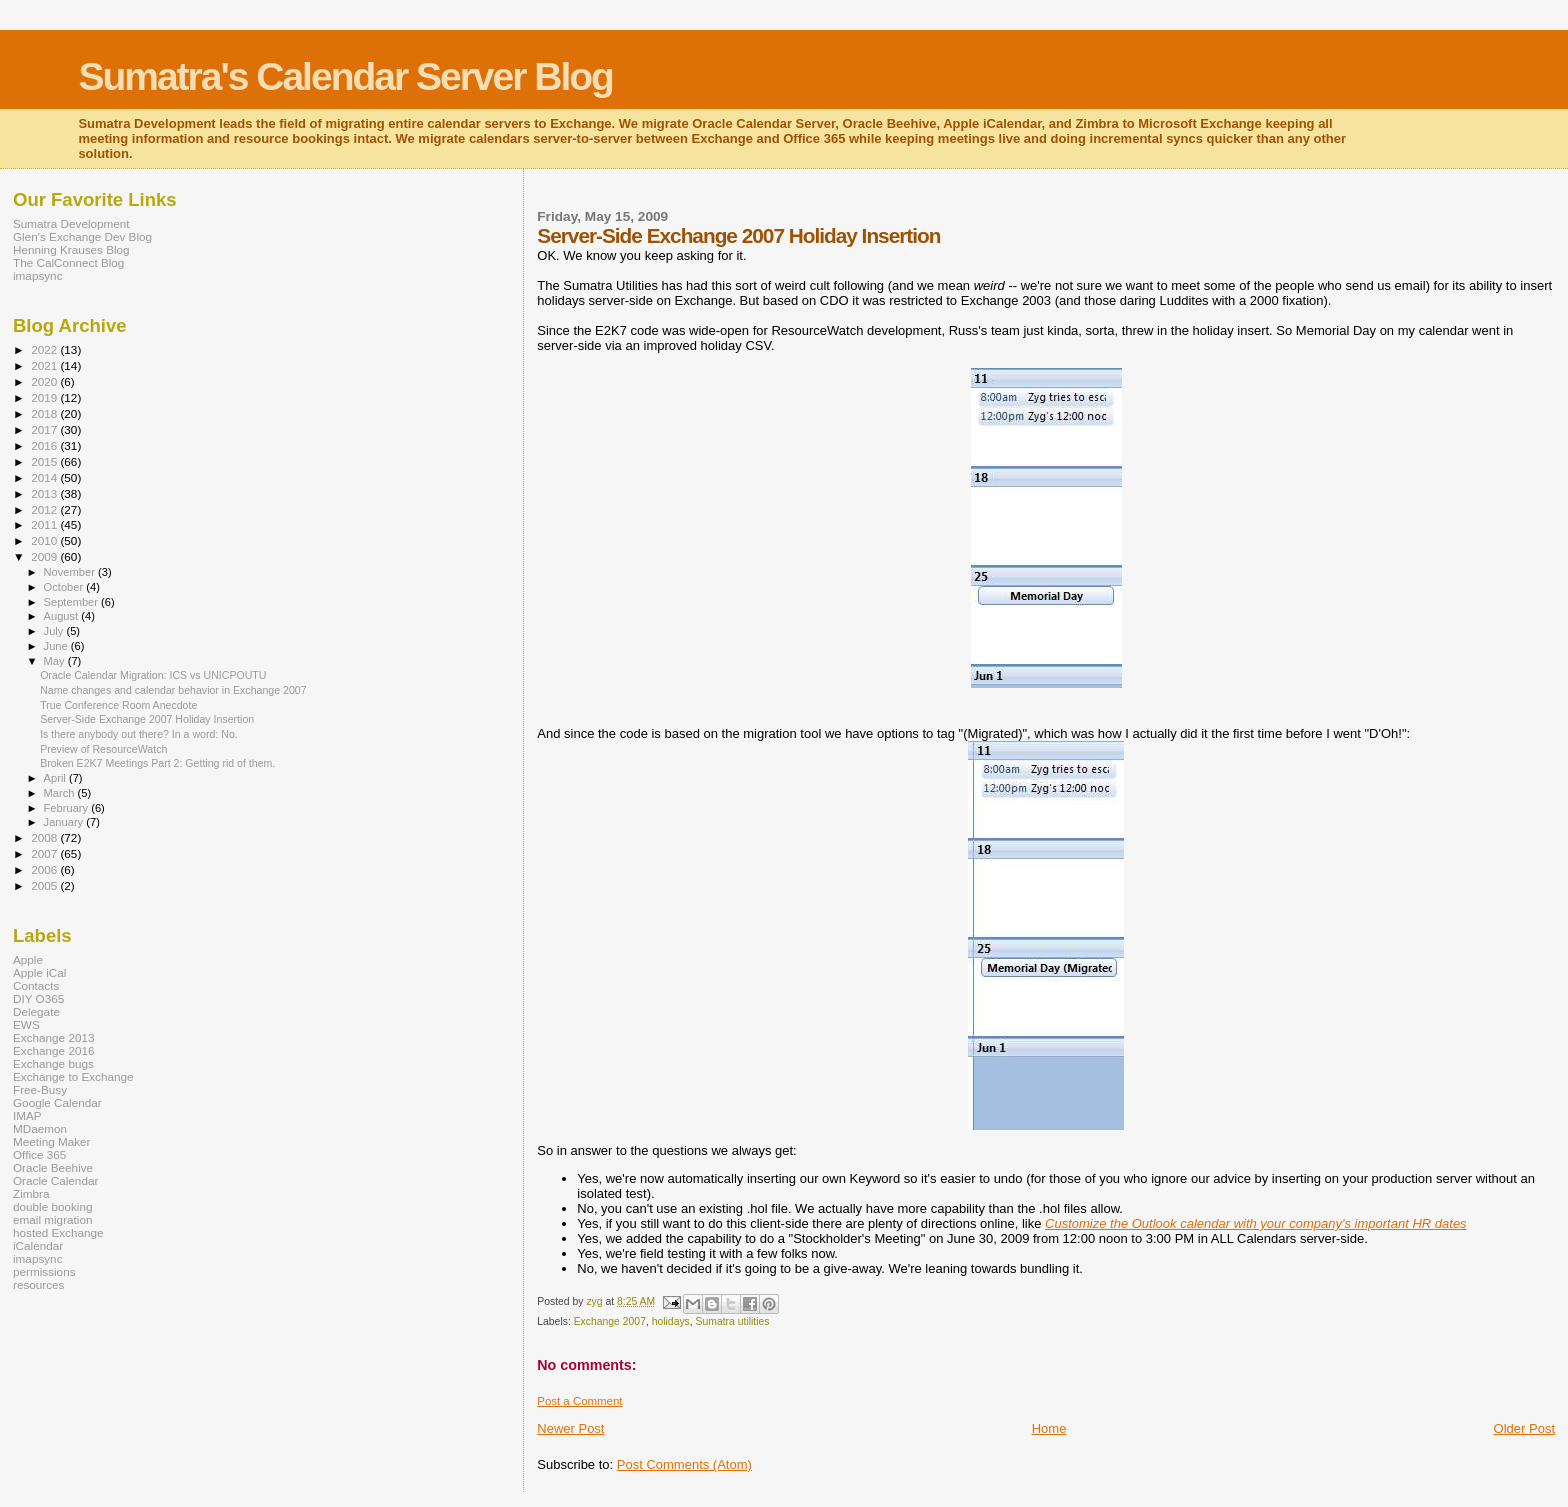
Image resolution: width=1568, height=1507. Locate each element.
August (63, 616)
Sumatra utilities (733, 1321)
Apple (28, 959)
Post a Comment (579, 1401)
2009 (45, 556)
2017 (45, 429)
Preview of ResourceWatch (103, 749)
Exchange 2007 (610, 1321)
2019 (45, 397)
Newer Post (570, 1428)
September (73, 602)
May (56, 661)
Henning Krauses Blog (71, 249)
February (68, 808)
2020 (45, 381)
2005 (45, 885)
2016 (45, 445)
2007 (45, 853)
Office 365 (39, 1154)
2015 (45, 461)
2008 (45, 837)
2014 (45, 477)
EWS (26, 1024)
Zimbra (31, 1193)
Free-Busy (40, 1089)
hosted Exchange (58, 1232)
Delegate (36, 1011)
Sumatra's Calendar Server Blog (345, 76)
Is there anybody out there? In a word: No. (139, 734)
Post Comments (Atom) (684, 1464)
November (71, 572)
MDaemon (40, 1128)
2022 (45, 349)
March (61, 793)
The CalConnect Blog (68, 262)
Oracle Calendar (55, 1180)
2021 (45, 365)
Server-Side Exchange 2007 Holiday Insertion (147, 719)
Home (1049, 1428)
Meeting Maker (52, 1141)
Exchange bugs (53, 1063)
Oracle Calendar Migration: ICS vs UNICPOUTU (153, 675)
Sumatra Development (71, 223)
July (55, 631)
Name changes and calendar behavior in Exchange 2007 (173, 690)
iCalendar (38, 1245)
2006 (45, 869)
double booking (53, 1206)
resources (38, 1284)
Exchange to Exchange (73, 1076)
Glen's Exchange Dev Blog (82, 236)
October (65, 587)
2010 (45, 540)
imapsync (38, 275)
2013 (45, 493)
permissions (44, 1271)
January (65, 822)
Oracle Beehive (53, 1167)
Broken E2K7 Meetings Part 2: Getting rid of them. (157, 763)
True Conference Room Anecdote (118, 705)
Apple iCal (39, 972)
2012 (45, 509)
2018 (45, 413)
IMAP (27, 1115)
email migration (52, 1219)
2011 (45, 524)
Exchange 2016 (53, 1050)
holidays (671, 1321)
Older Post (1524, 1428)
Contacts (36, 985)
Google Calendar (57, 1102)
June (57, 646)
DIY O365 (38, 998)
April (56, 778)
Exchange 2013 (53, 1037)
